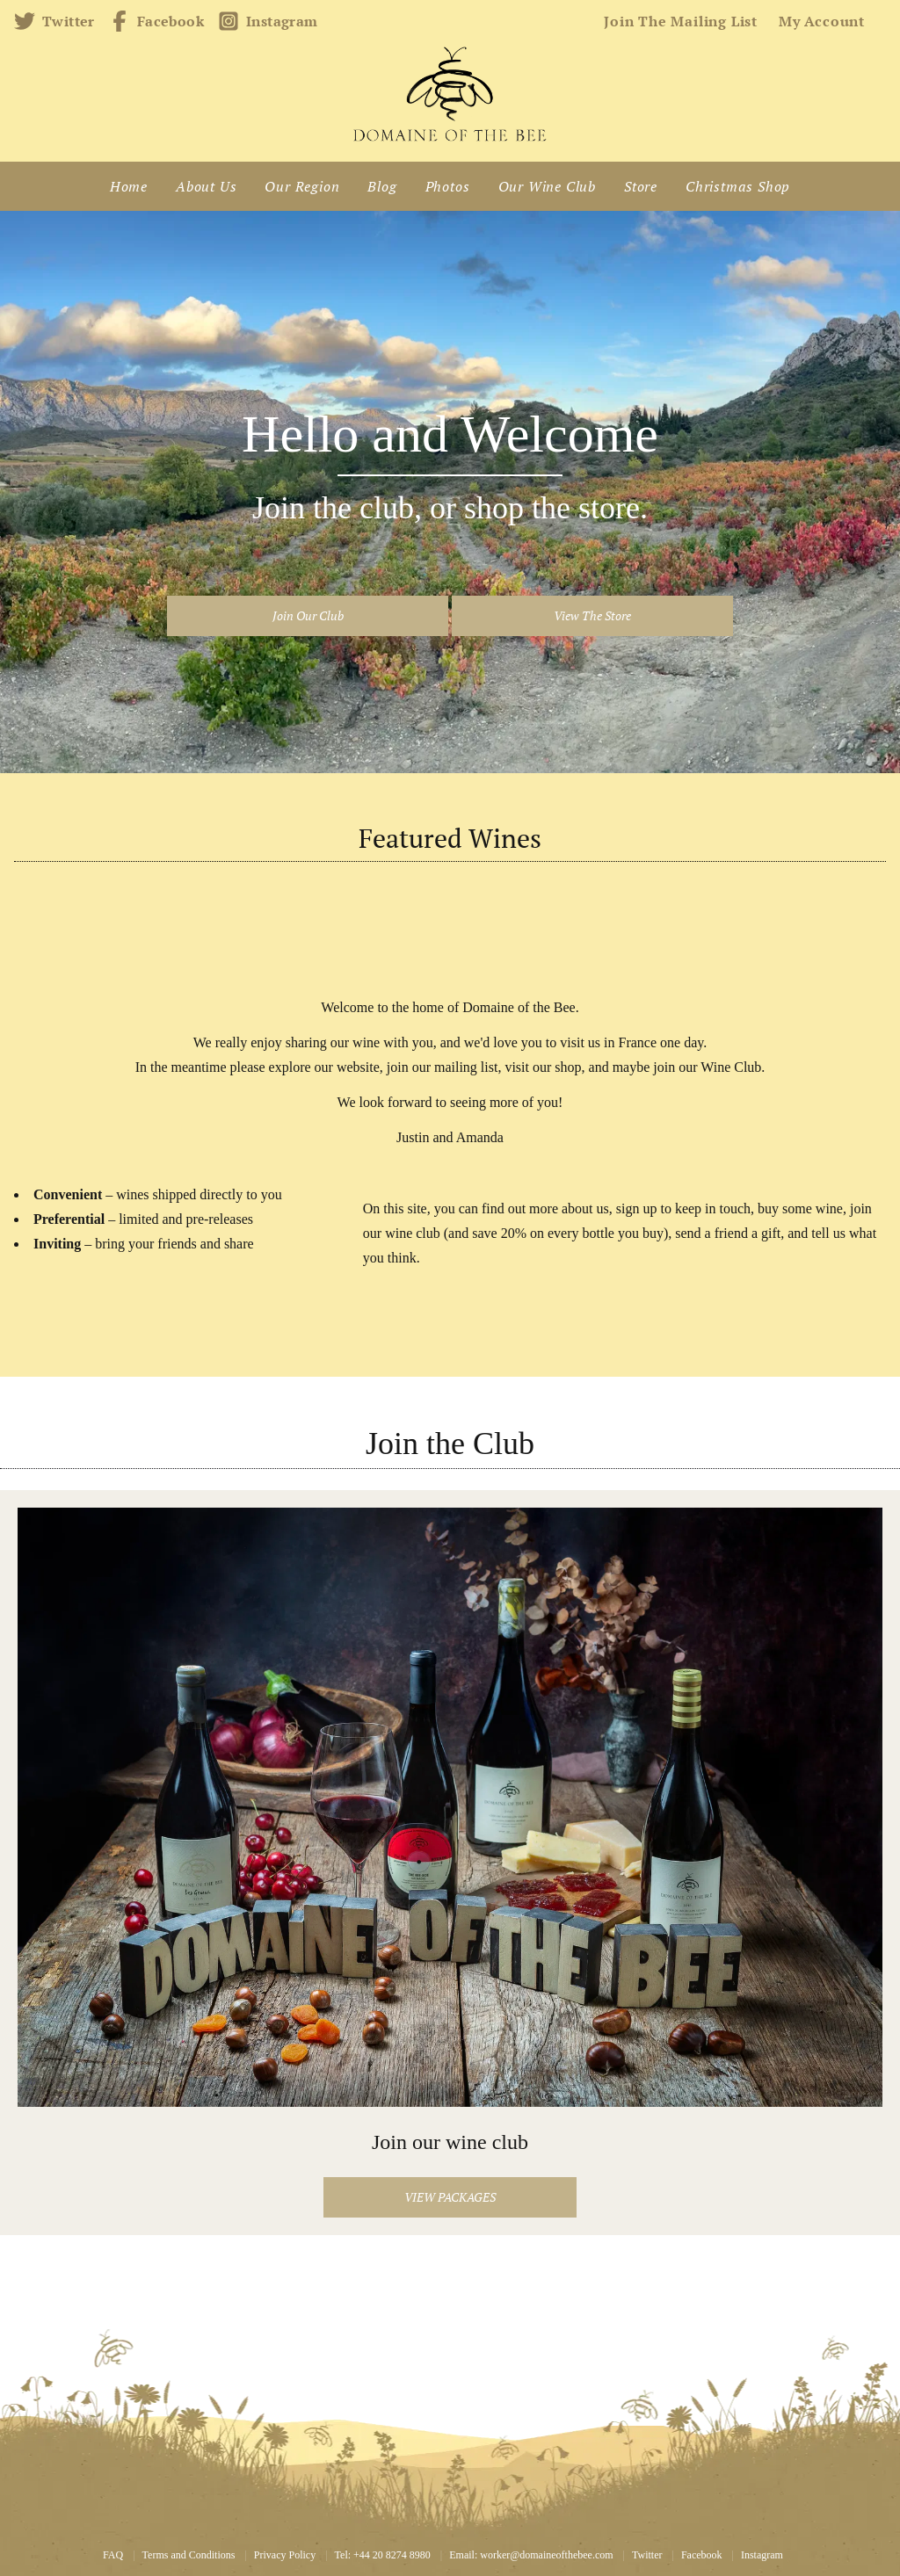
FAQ (113, 2555)
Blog (381, 186)
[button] (307, 616)
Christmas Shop (738, 186)
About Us (206, 186)
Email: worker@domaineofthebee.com (531, 2555)
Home (129, 186)
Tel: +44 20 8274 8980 (383, 2555)
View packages (450, 2197)
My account (822, 21)
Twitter (54, 21)
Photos (447, 186)
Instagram (268, 21)
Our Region (302, 186)
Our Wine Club (547, 186)
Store (640, 186)
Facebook (156, 21)
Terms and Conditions (189, 2555)
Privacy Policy (285, 2555)
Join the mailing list (681, 21)
